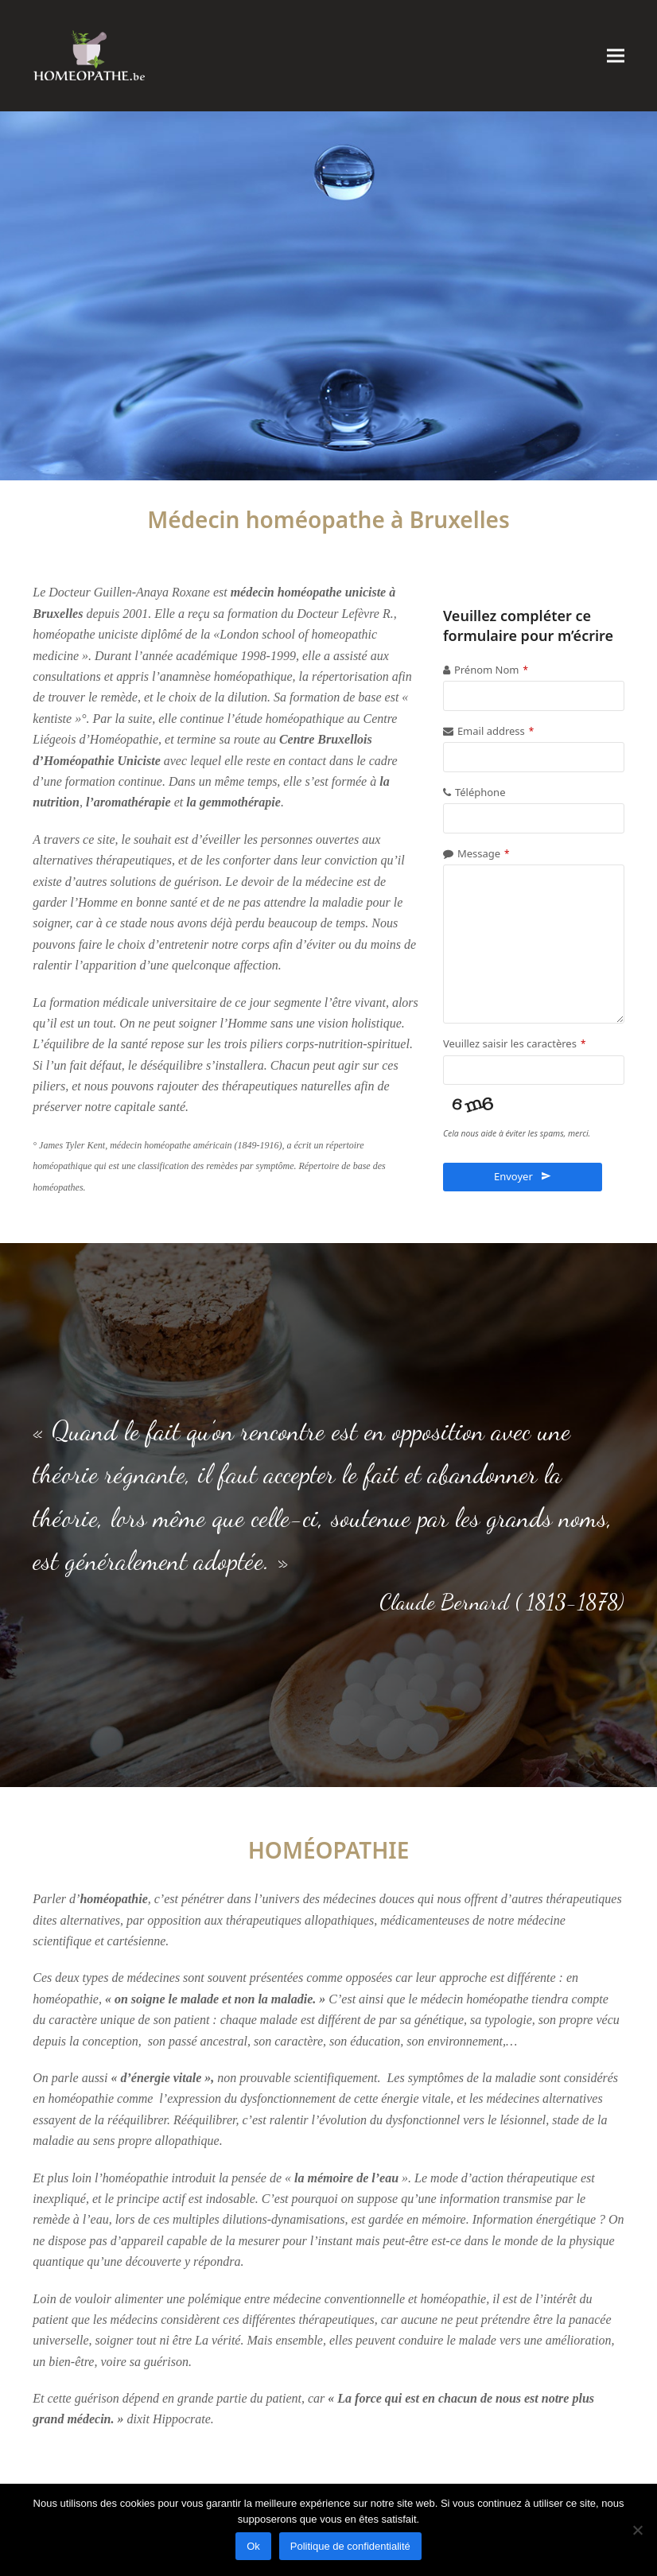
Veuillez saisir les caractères (514, 1043)
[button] (615, 55)
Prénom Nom (491, 669)
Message (483, 853)
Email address (495, 731)
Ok (253, 2546)
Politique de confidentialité (350, 2546)
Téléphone (480, 792)
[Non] (637, 2530)
